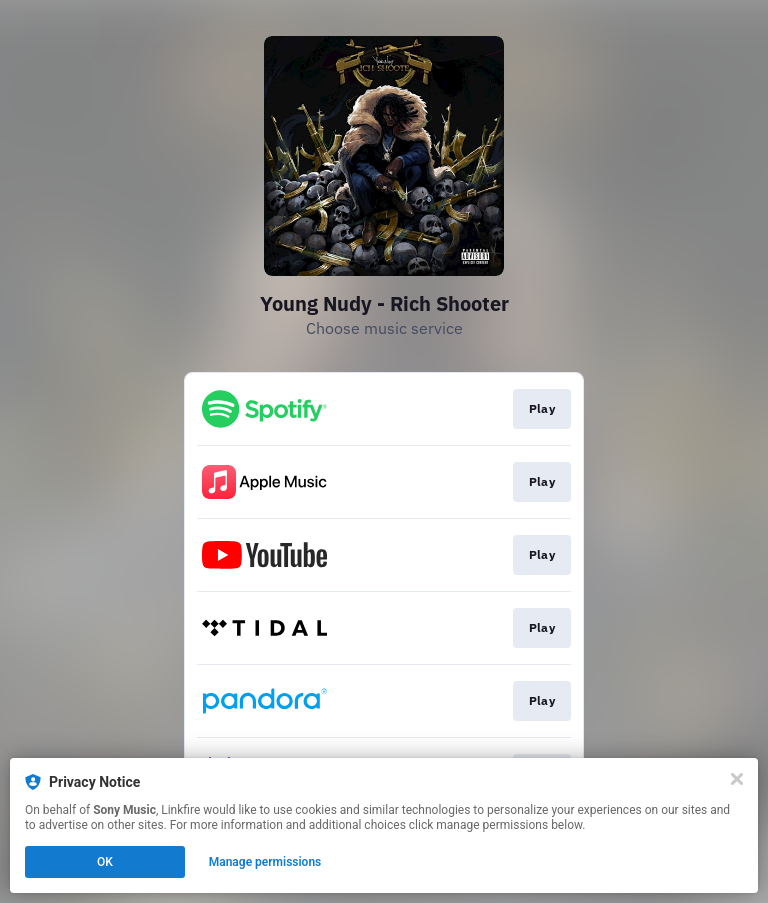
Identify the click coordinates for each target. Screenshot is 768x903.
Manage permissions (265, 862)
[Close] (737, 779)
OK (105, 862)
